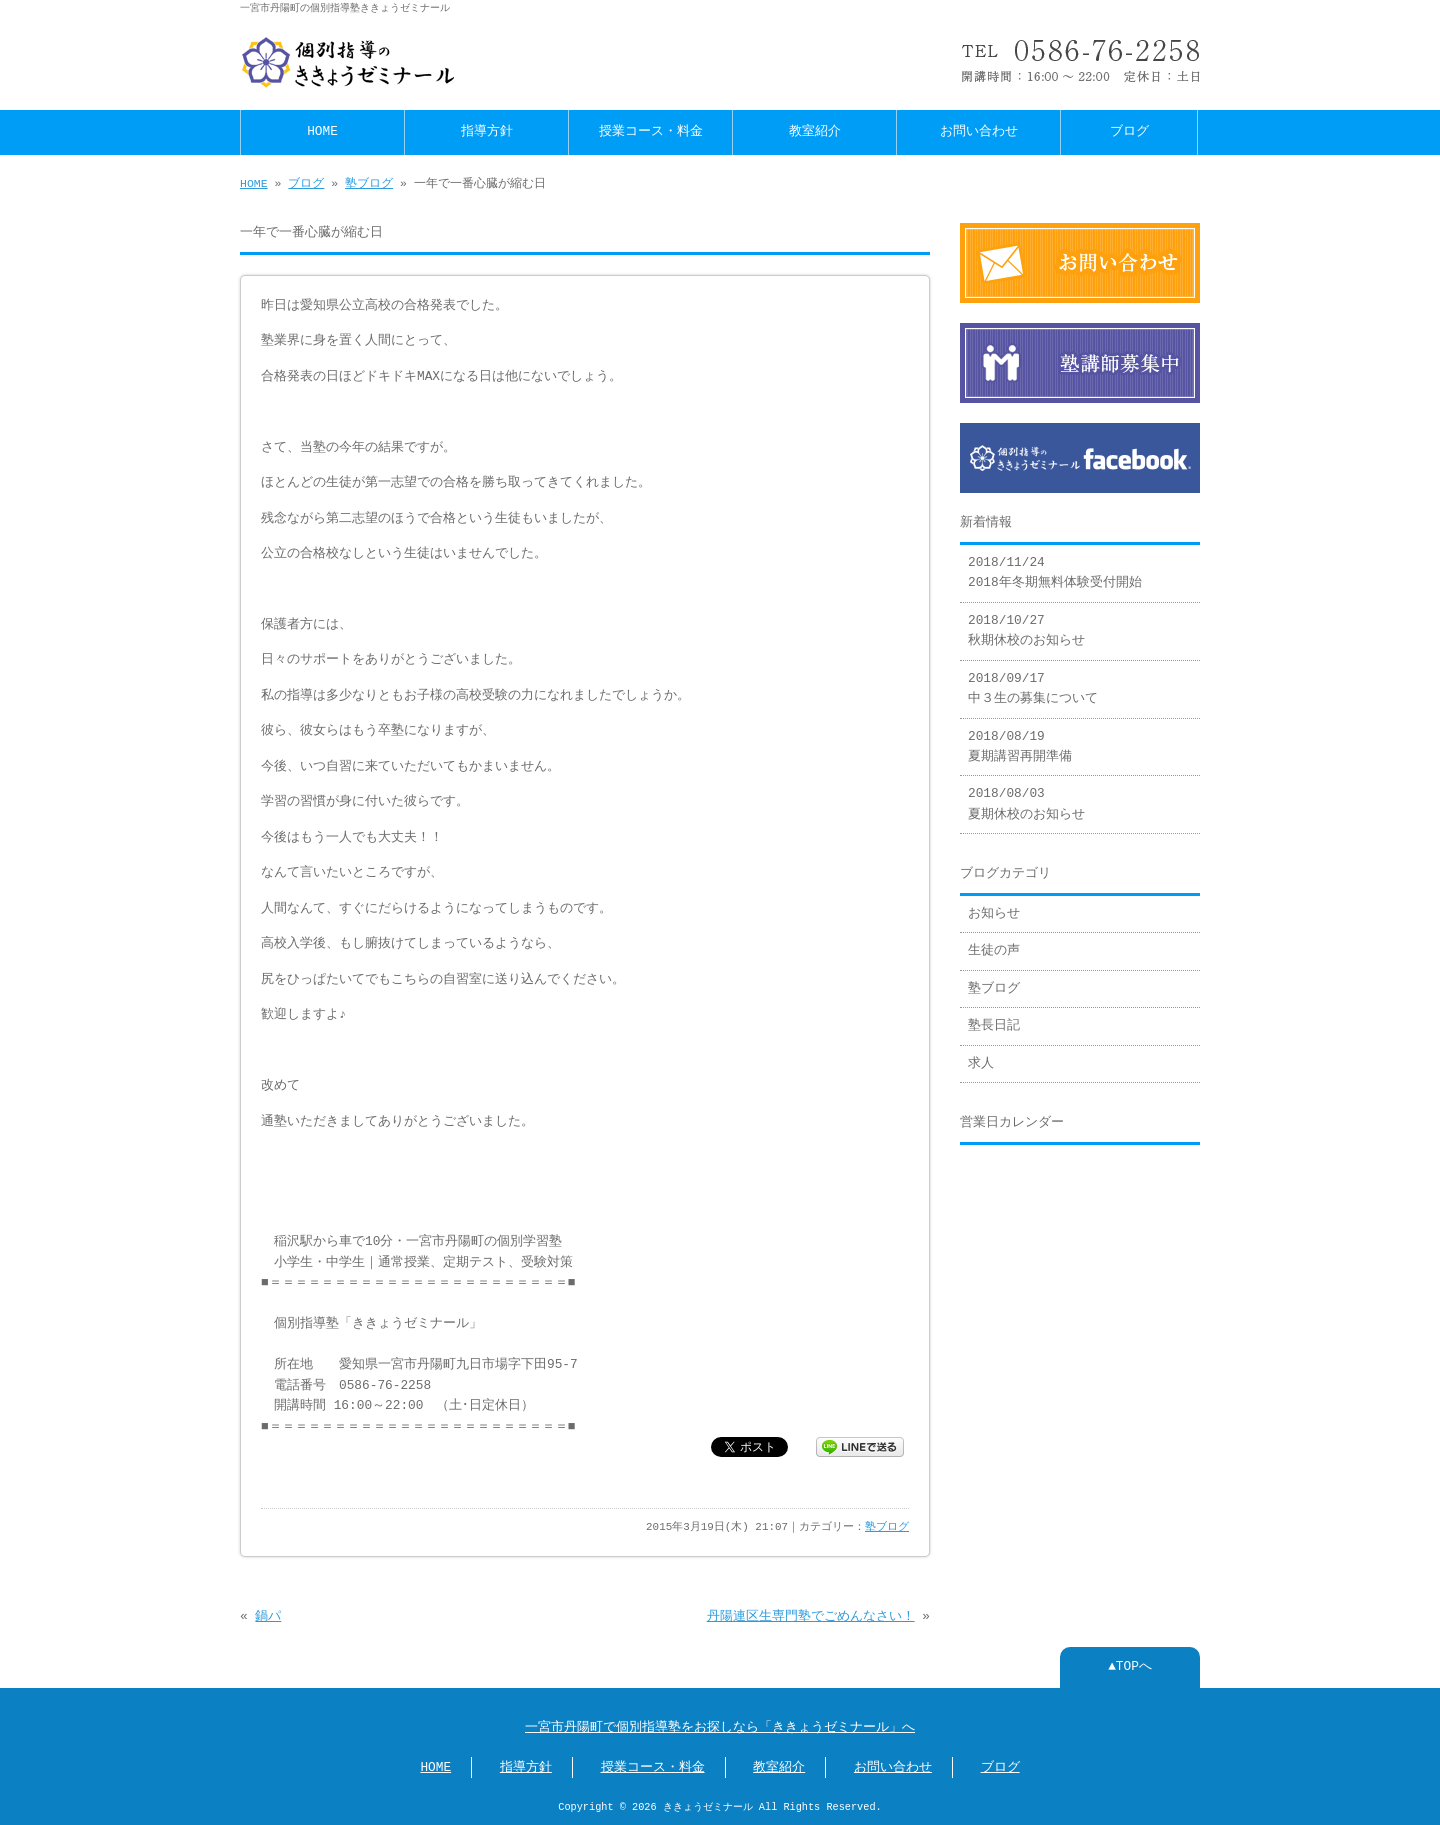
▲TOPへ (1130, 1667)
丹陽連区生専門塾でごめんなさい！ (811, 1617)
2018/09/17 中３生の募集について (1033, 689)
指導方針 (487, 132)
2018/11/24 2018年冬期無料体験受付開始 (1055, 573)
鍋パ (268, 1617)
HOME (322, 132)
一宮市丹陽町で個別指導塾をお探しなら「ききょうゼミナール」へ (720, 1728)
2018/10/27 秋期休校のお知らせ (1026, 631)
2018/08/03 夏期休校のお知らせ (1026, 804)
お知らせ (994, 914)
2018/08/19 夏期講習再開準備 (1020, 747)
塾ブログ (369, 183)
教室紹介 (815, 132)
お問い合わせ (979, 132)
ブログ (1129, 132)
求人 (981, 1064)
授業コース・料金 (651, 132)
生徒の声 (994, 951)
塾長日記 (994, 1026)
